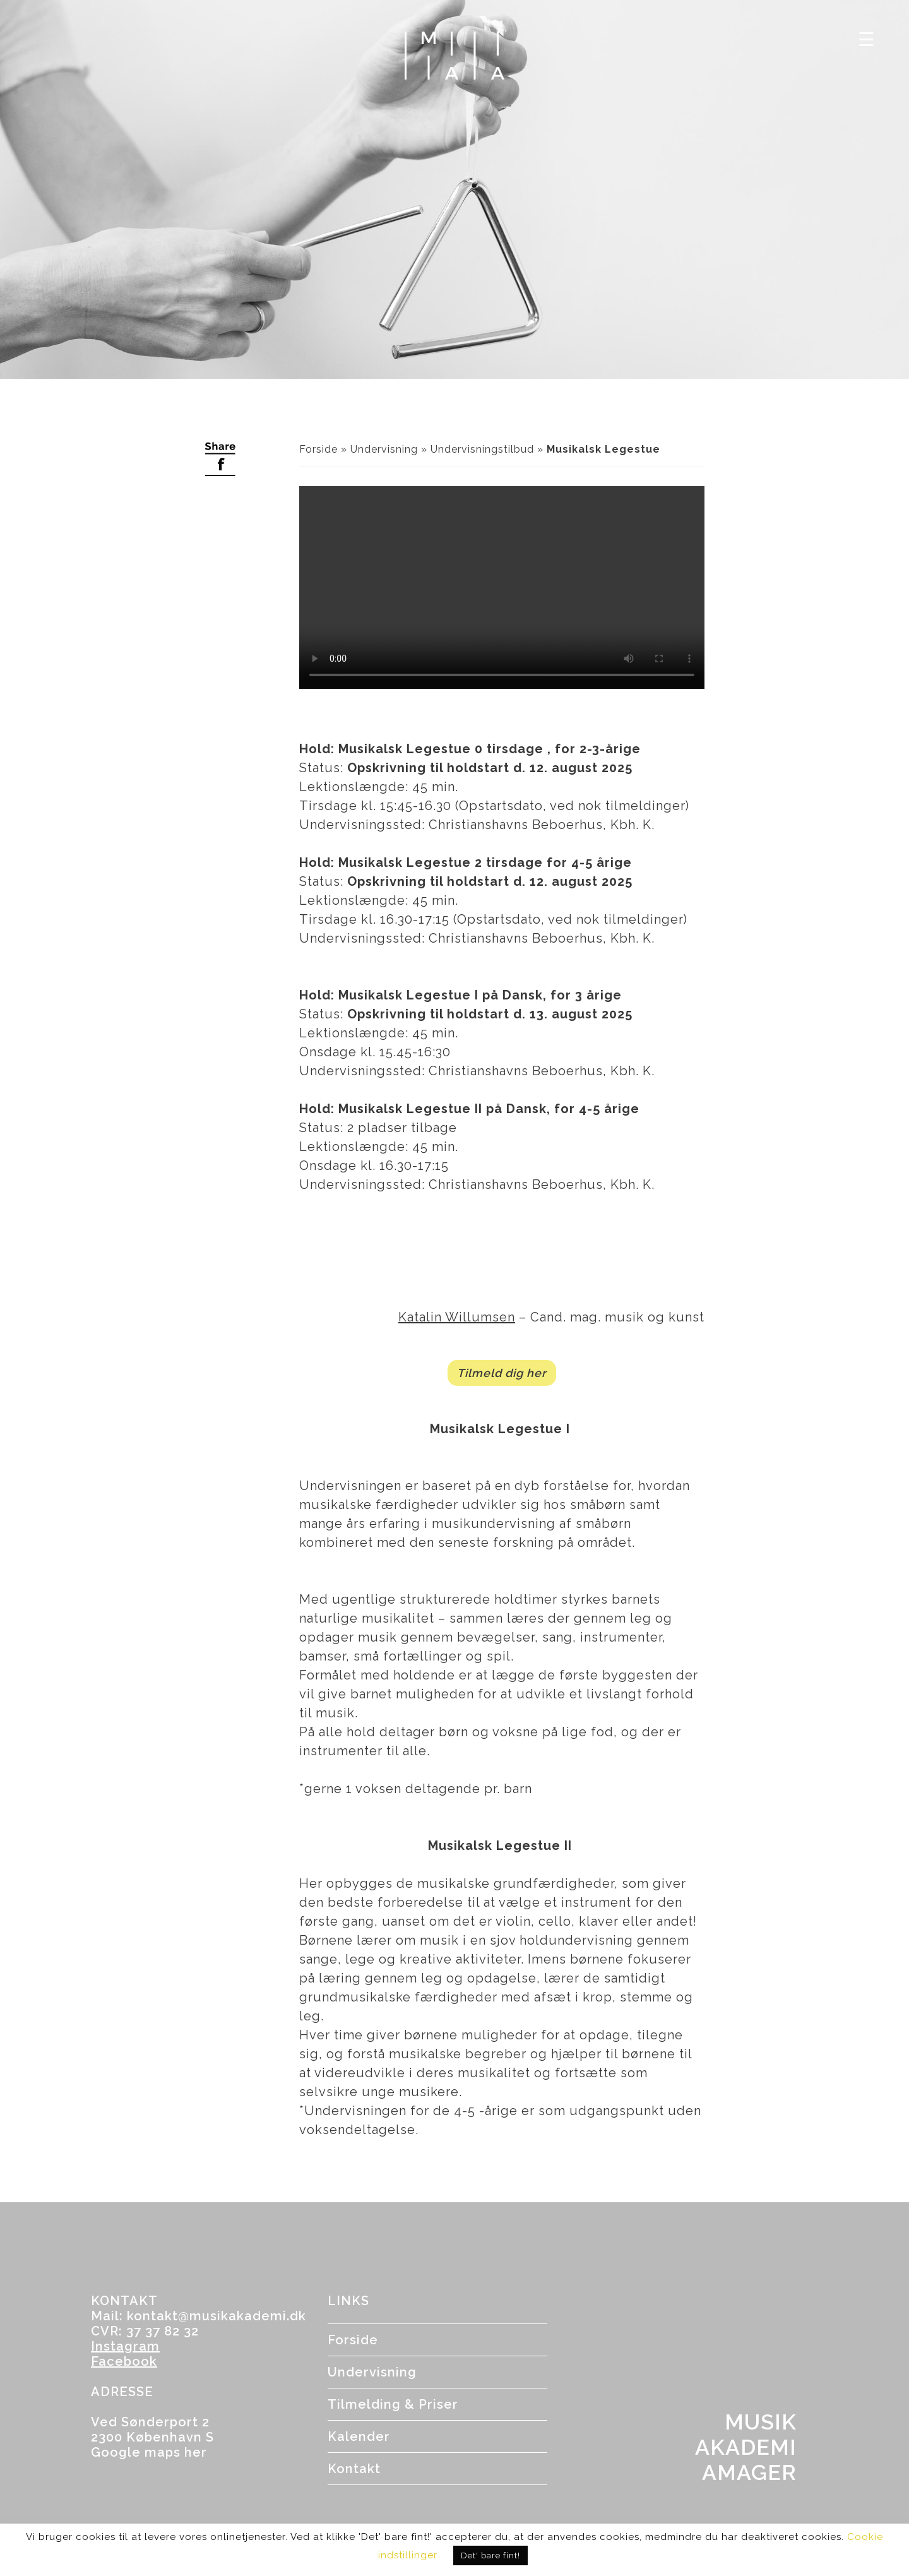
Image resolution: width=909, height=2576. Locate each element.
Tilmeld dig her (502, 1373)
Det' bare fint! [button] (490, 2555)
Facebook (124, 2361)
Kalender (359, 2436)
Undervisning (384, 449)
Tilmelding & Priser (393, 2404)
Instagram (125, 2346)
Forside (318, 449)
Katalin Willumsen (456, 1317)
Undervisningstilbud (482, 449)
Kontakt (354, 2468)
